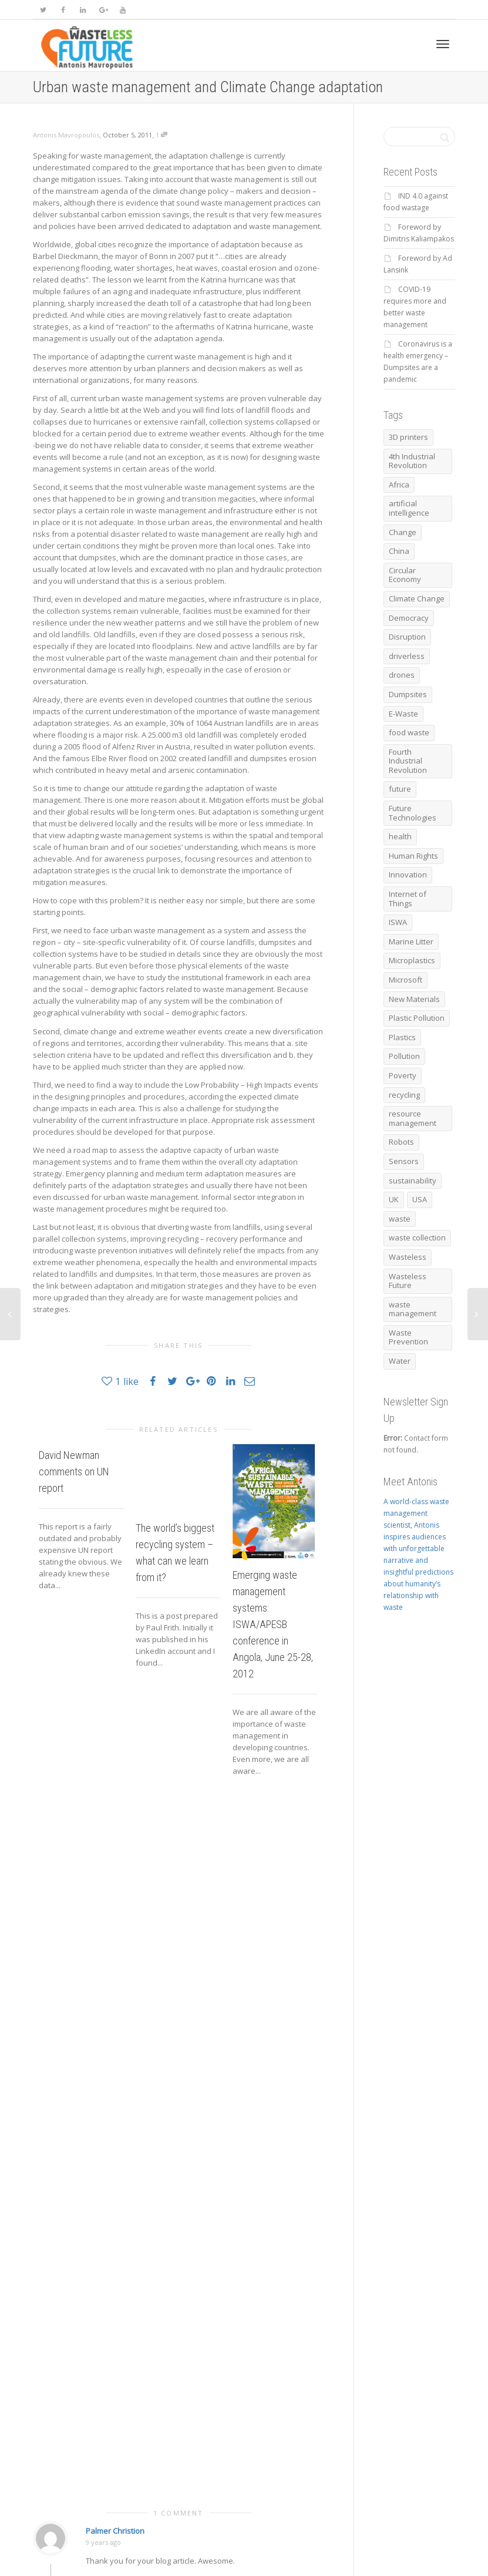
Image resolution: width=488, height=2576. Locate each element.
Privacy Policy (161, 2212)
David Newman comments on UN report (74, 1471)
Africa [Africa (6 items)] (399, 484)
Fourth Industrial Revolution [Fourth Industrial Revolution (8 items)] (408, 760)
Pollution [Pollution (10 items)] (404, 1056)
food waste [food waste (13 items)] (409, 732)
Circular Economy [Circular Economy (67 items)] (405, 575)
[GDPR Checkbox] (89, 2211)
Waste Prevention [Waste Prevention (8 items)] (408, 1337)
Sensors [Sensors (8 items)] (404, 1161)
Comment (102, 1985)
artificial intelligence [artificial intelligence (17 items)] (409, 508)
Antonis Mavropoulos (289, 2558)
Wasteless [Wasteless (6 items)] (407, 1257)
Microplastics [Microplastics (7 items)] (412, 960)
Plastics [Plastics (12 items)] (402, 1037)
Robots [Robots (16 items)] (401, 1141)
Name (96, 2117)
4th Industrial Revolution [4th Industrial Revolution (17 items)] (412, 461)
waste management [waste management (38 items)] (412, 1309)
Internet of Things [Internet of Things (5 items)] (407, 899)
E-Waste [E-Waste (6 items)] (403, 713)
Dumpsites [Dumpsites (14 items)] (408, 694)
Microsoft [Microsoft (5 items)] (405, 979)
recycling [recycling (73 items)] (404, 1094)
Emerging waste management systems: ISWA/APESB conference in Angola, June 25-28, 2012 (273, 1624)
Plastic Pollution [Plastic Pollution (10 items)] (417, 1018)
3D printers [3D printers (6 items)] (408, 437)
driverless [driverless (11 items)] (407, 656)
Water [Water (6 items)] (399, 1361)
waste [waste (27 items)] (399, 1218)
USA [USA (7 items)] (419, 1199)
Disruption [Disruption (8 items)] (407, 636)
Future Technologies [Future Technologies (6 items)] (412, 813)
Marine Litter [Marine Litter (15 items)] (411, 941)
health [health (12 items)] (400, 836)
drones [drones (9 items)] (402, 675)
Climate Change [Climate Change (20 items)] (417, 598)
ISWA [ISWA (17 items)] (398, 922)
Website (269, 2117)
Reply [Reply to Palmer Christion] (95, 1879)
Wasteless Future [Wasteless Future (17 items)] (407, 1281)
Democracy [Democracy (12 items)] (409, 618)
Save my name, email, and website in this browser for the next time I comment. (198, 2184)
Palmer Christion (115, 1830)
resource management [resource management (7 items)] (412, 1118)
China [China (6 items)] (399, 551)
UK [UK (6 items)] (394, 1199)
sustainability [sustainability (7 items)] (412, 1180)
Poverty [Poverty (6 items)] (402, 1075)
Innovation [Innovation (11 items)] (408, 874)
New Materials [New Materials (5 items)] (414, 999)
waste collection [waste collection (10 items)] (417, 1237)
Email (180, 2117)
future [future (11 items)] (400, 788)
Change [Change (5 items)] (402, 532)
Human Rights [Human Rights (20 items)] (413, 855)
